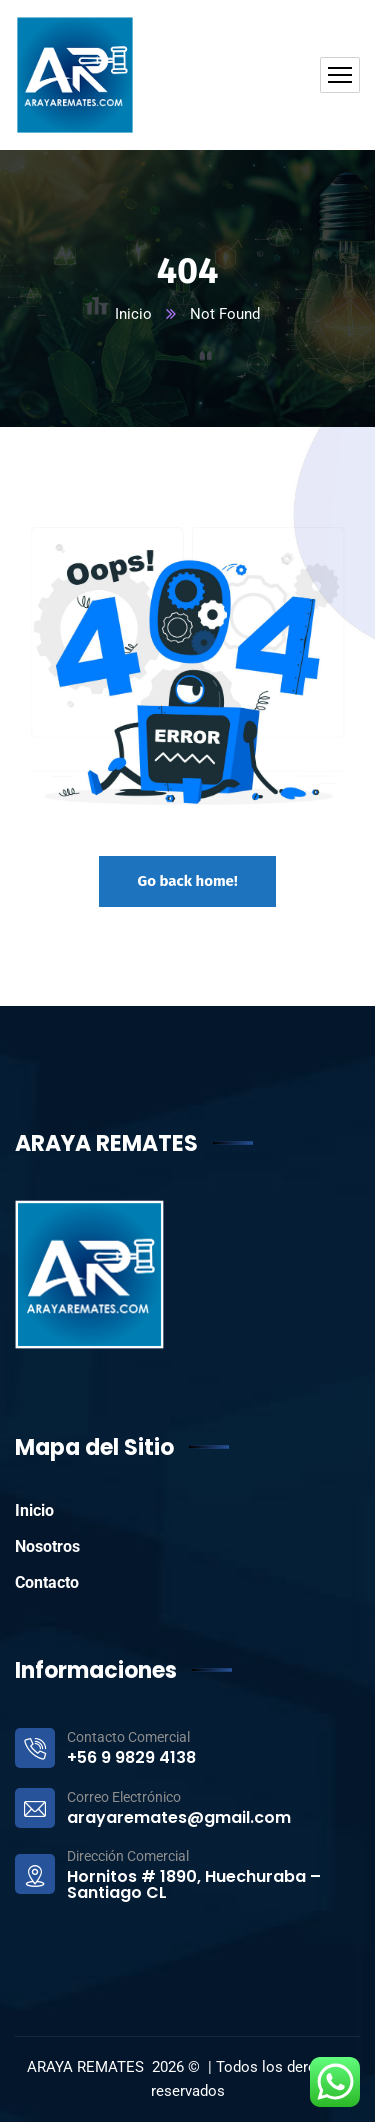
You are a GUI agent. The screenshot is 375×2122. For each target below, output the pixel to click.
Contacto (47, 1582)
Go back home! (187, 881)
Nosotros (47, 1546)
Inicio (133, 314)
